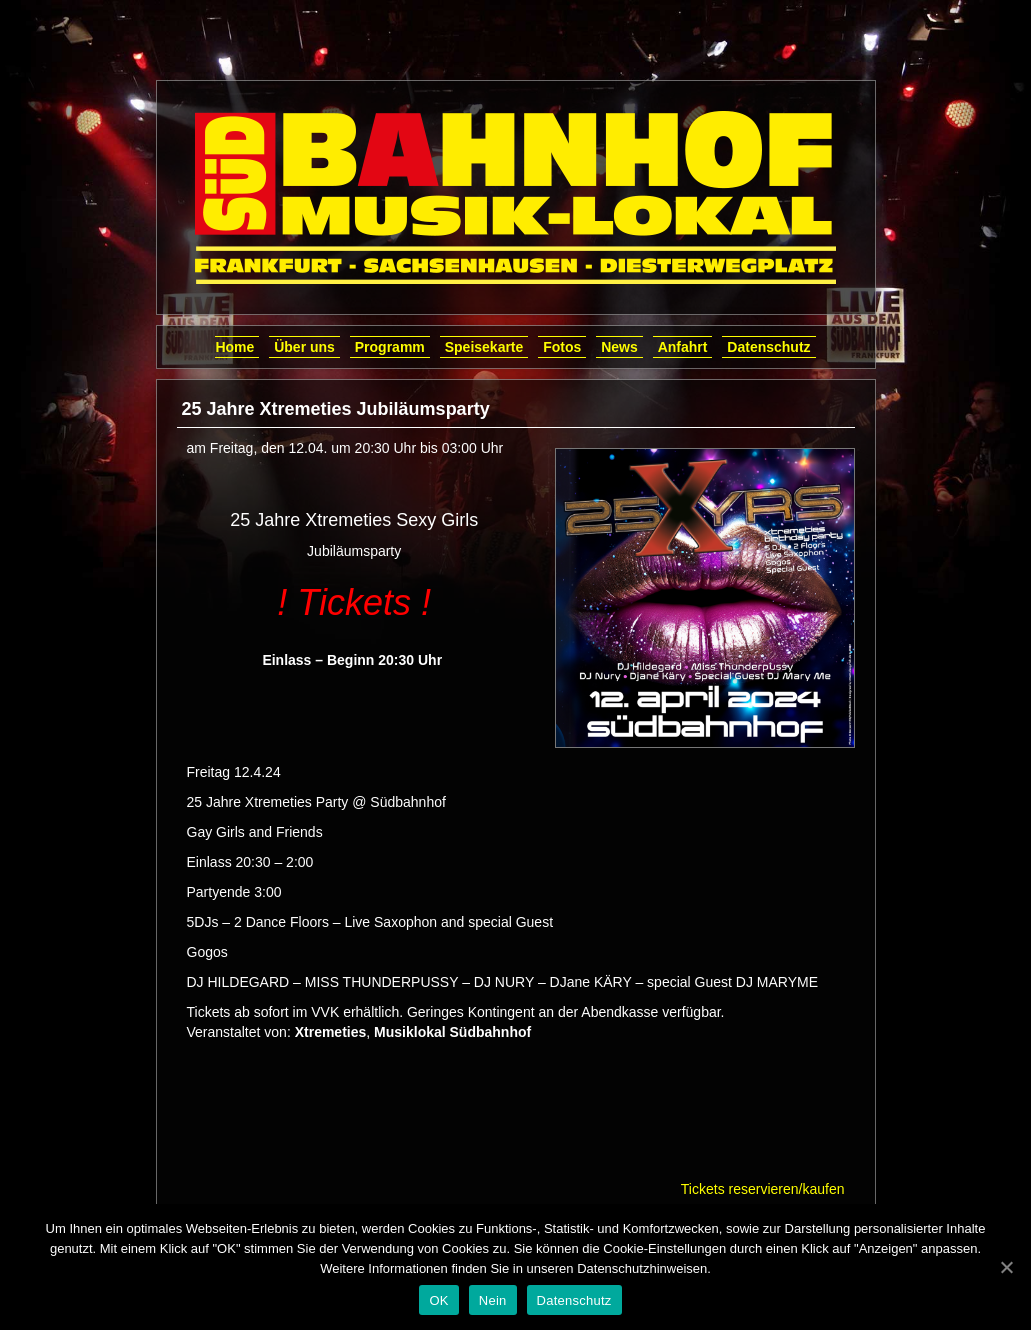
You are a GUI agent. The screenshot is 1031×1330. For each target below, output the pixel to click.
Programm (390, 347)
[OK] (1006, 1267)
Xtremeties (331, 1032)
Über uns (304, 347)
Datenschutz (768, 347)
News (619, 347)
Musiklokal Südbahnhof (452, 1032)
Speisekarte (484, 347)
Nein (493, 1300)
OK (438, 1300)
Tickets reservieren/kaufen (763, 1189)
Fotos (562, 347)
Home (234, 347)
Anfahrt (683, 347)
